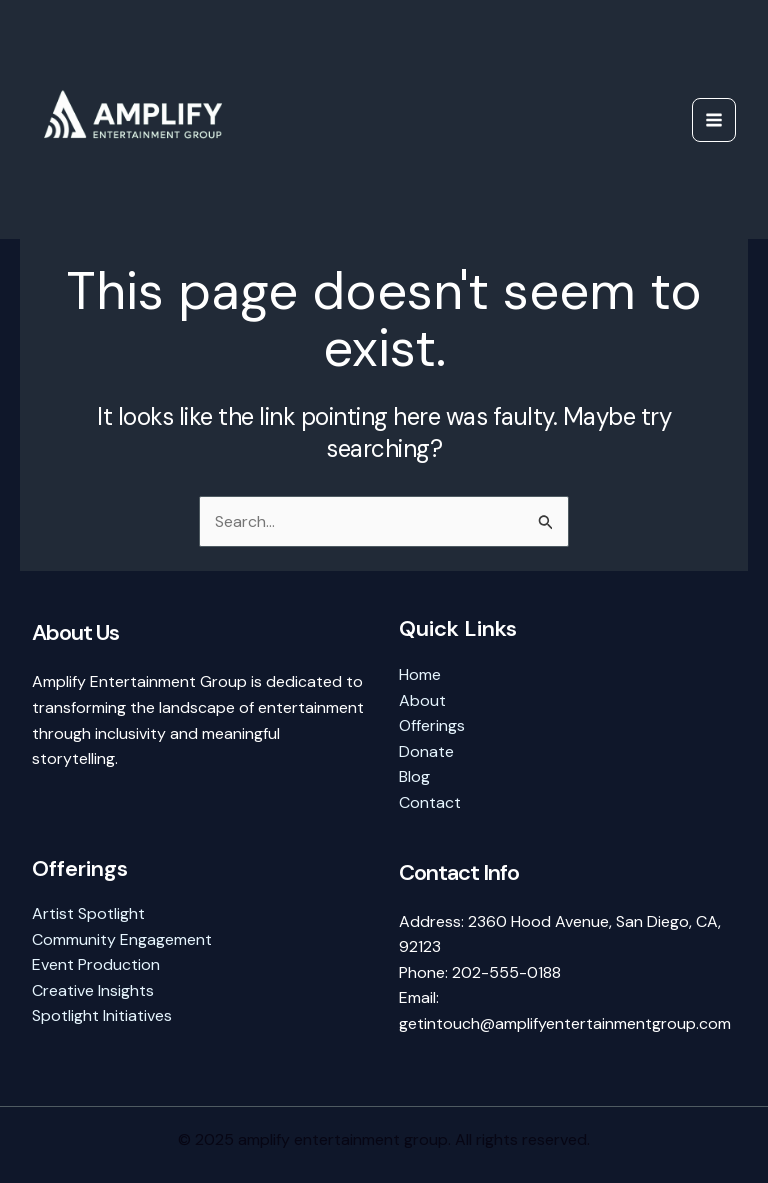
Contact (430, 802)
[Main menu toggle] (714, 120)
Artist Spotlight (88, 913)
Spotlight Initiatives (102, 1015)
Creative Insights (93, 990)
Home (420, 674)
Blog (414, 776)
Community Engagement (122, 939)
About (422, 700)
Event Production (96, 964)
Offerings (432, 725)
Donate (426, 751)
